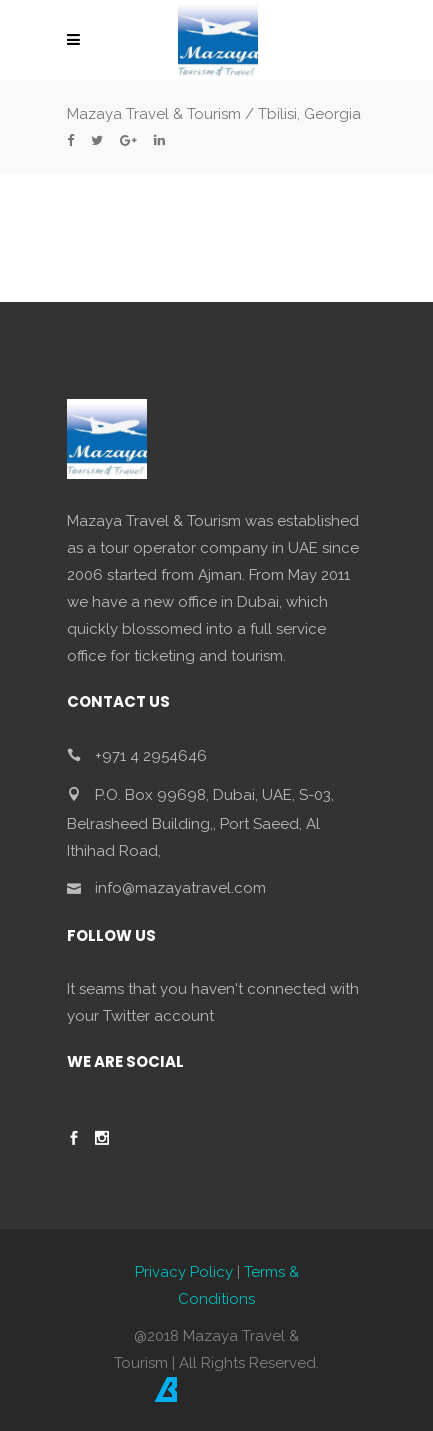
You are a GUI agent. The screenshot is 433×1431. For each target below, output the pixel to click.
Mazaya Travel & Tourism (154, 114)
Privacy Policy (184, 1272)
